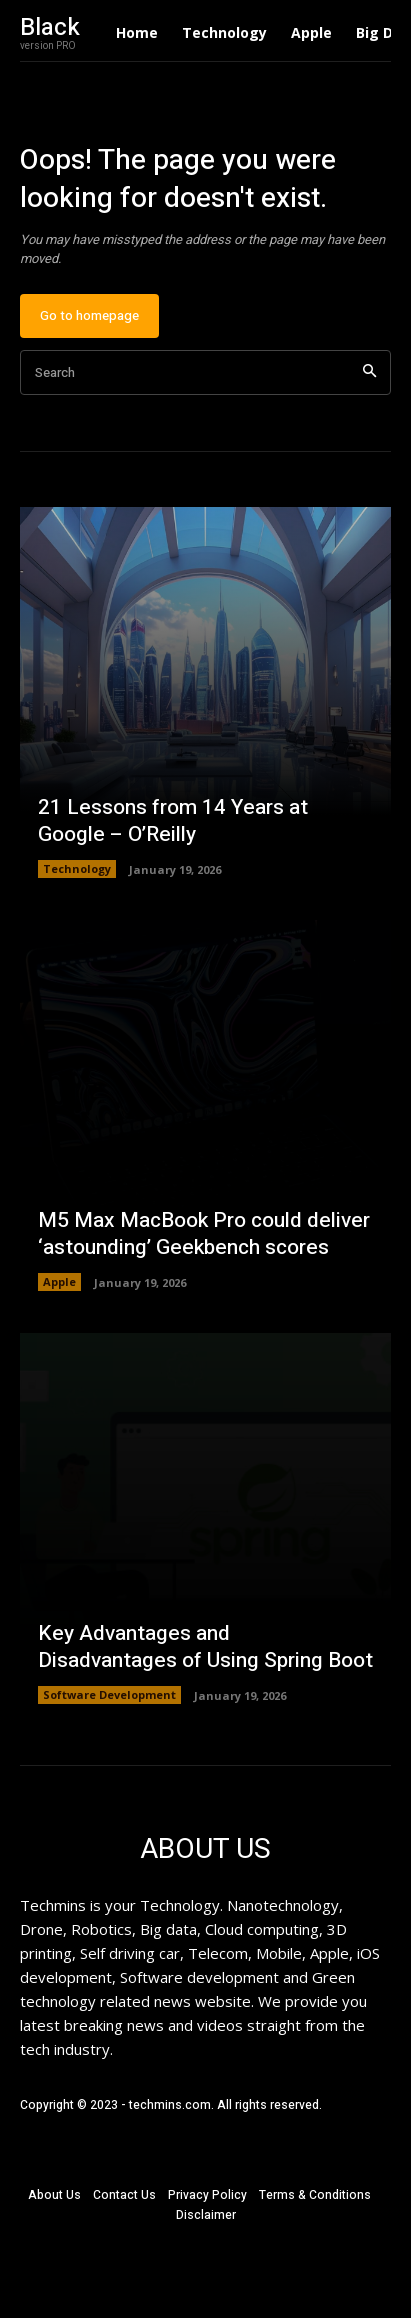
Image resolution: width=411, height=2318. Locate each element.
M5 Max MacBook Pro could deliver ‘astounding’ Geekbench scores (204, 1234)
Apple (59, 1281)
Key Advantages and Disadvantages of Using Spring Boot (205, 1647)
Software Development (109, 1694)
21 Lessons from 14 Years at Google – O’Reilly (173, 821)
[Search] (369, 372)
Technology (77, 868)
